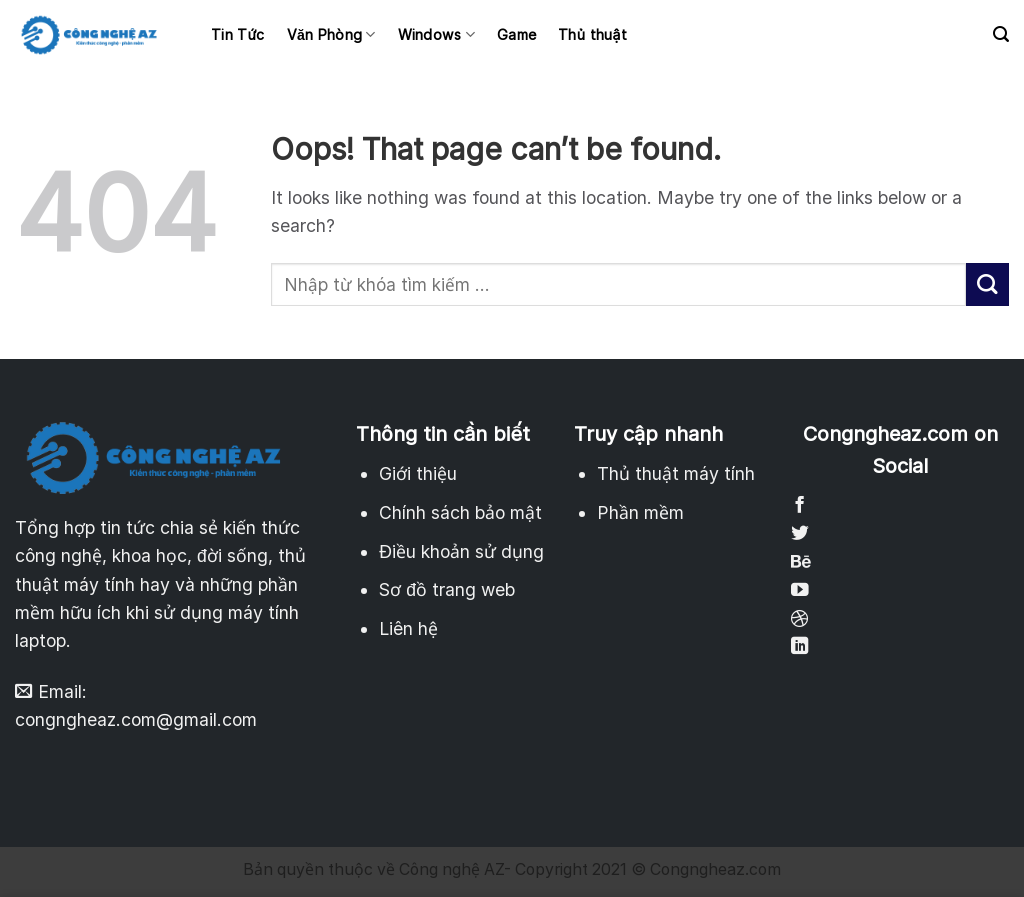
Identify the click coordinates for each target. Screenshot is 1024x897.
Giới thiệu (418, 473)
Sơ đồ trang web (447, 589)
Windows (436, 34)
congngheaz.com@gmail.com (136, 719)
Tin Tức (238, 34)
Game (516, 34)
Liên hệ (408, 628)
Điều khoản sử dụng (461, 551)
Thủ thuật (592, 34)
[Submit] (987, 284)
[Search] (1001, 34)
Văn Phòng (331, 34)
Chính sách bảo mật (460, 512)
